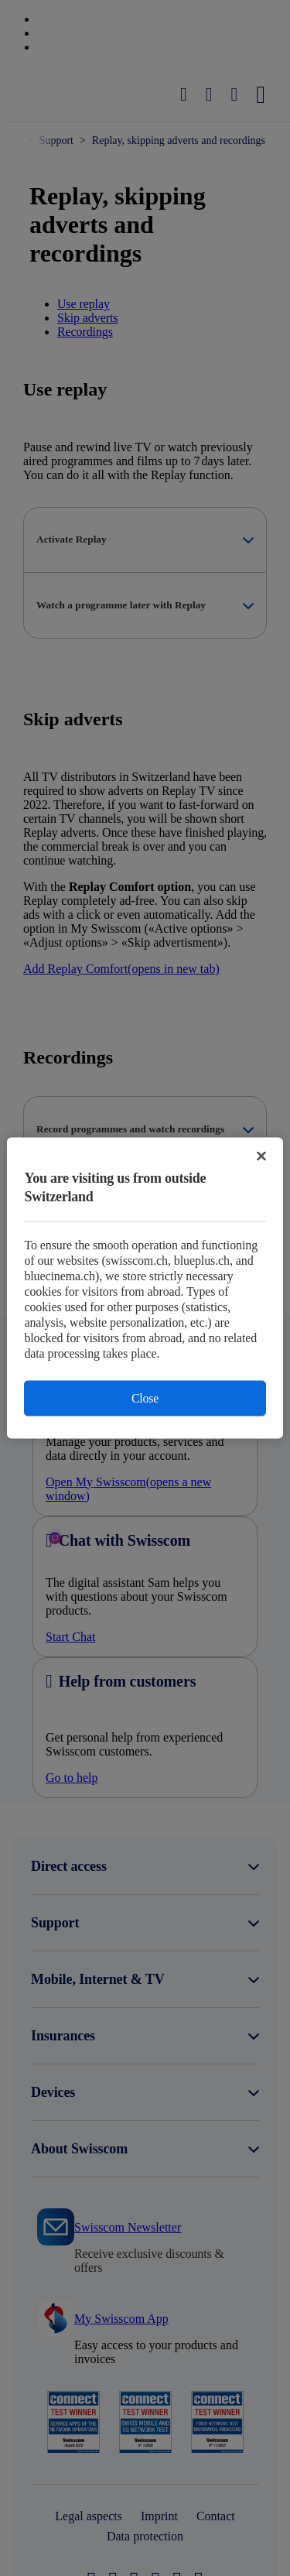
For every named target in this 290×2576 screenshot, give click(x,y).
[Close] (261, 1156)
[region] (144, 1288)
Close (145, 1398)
